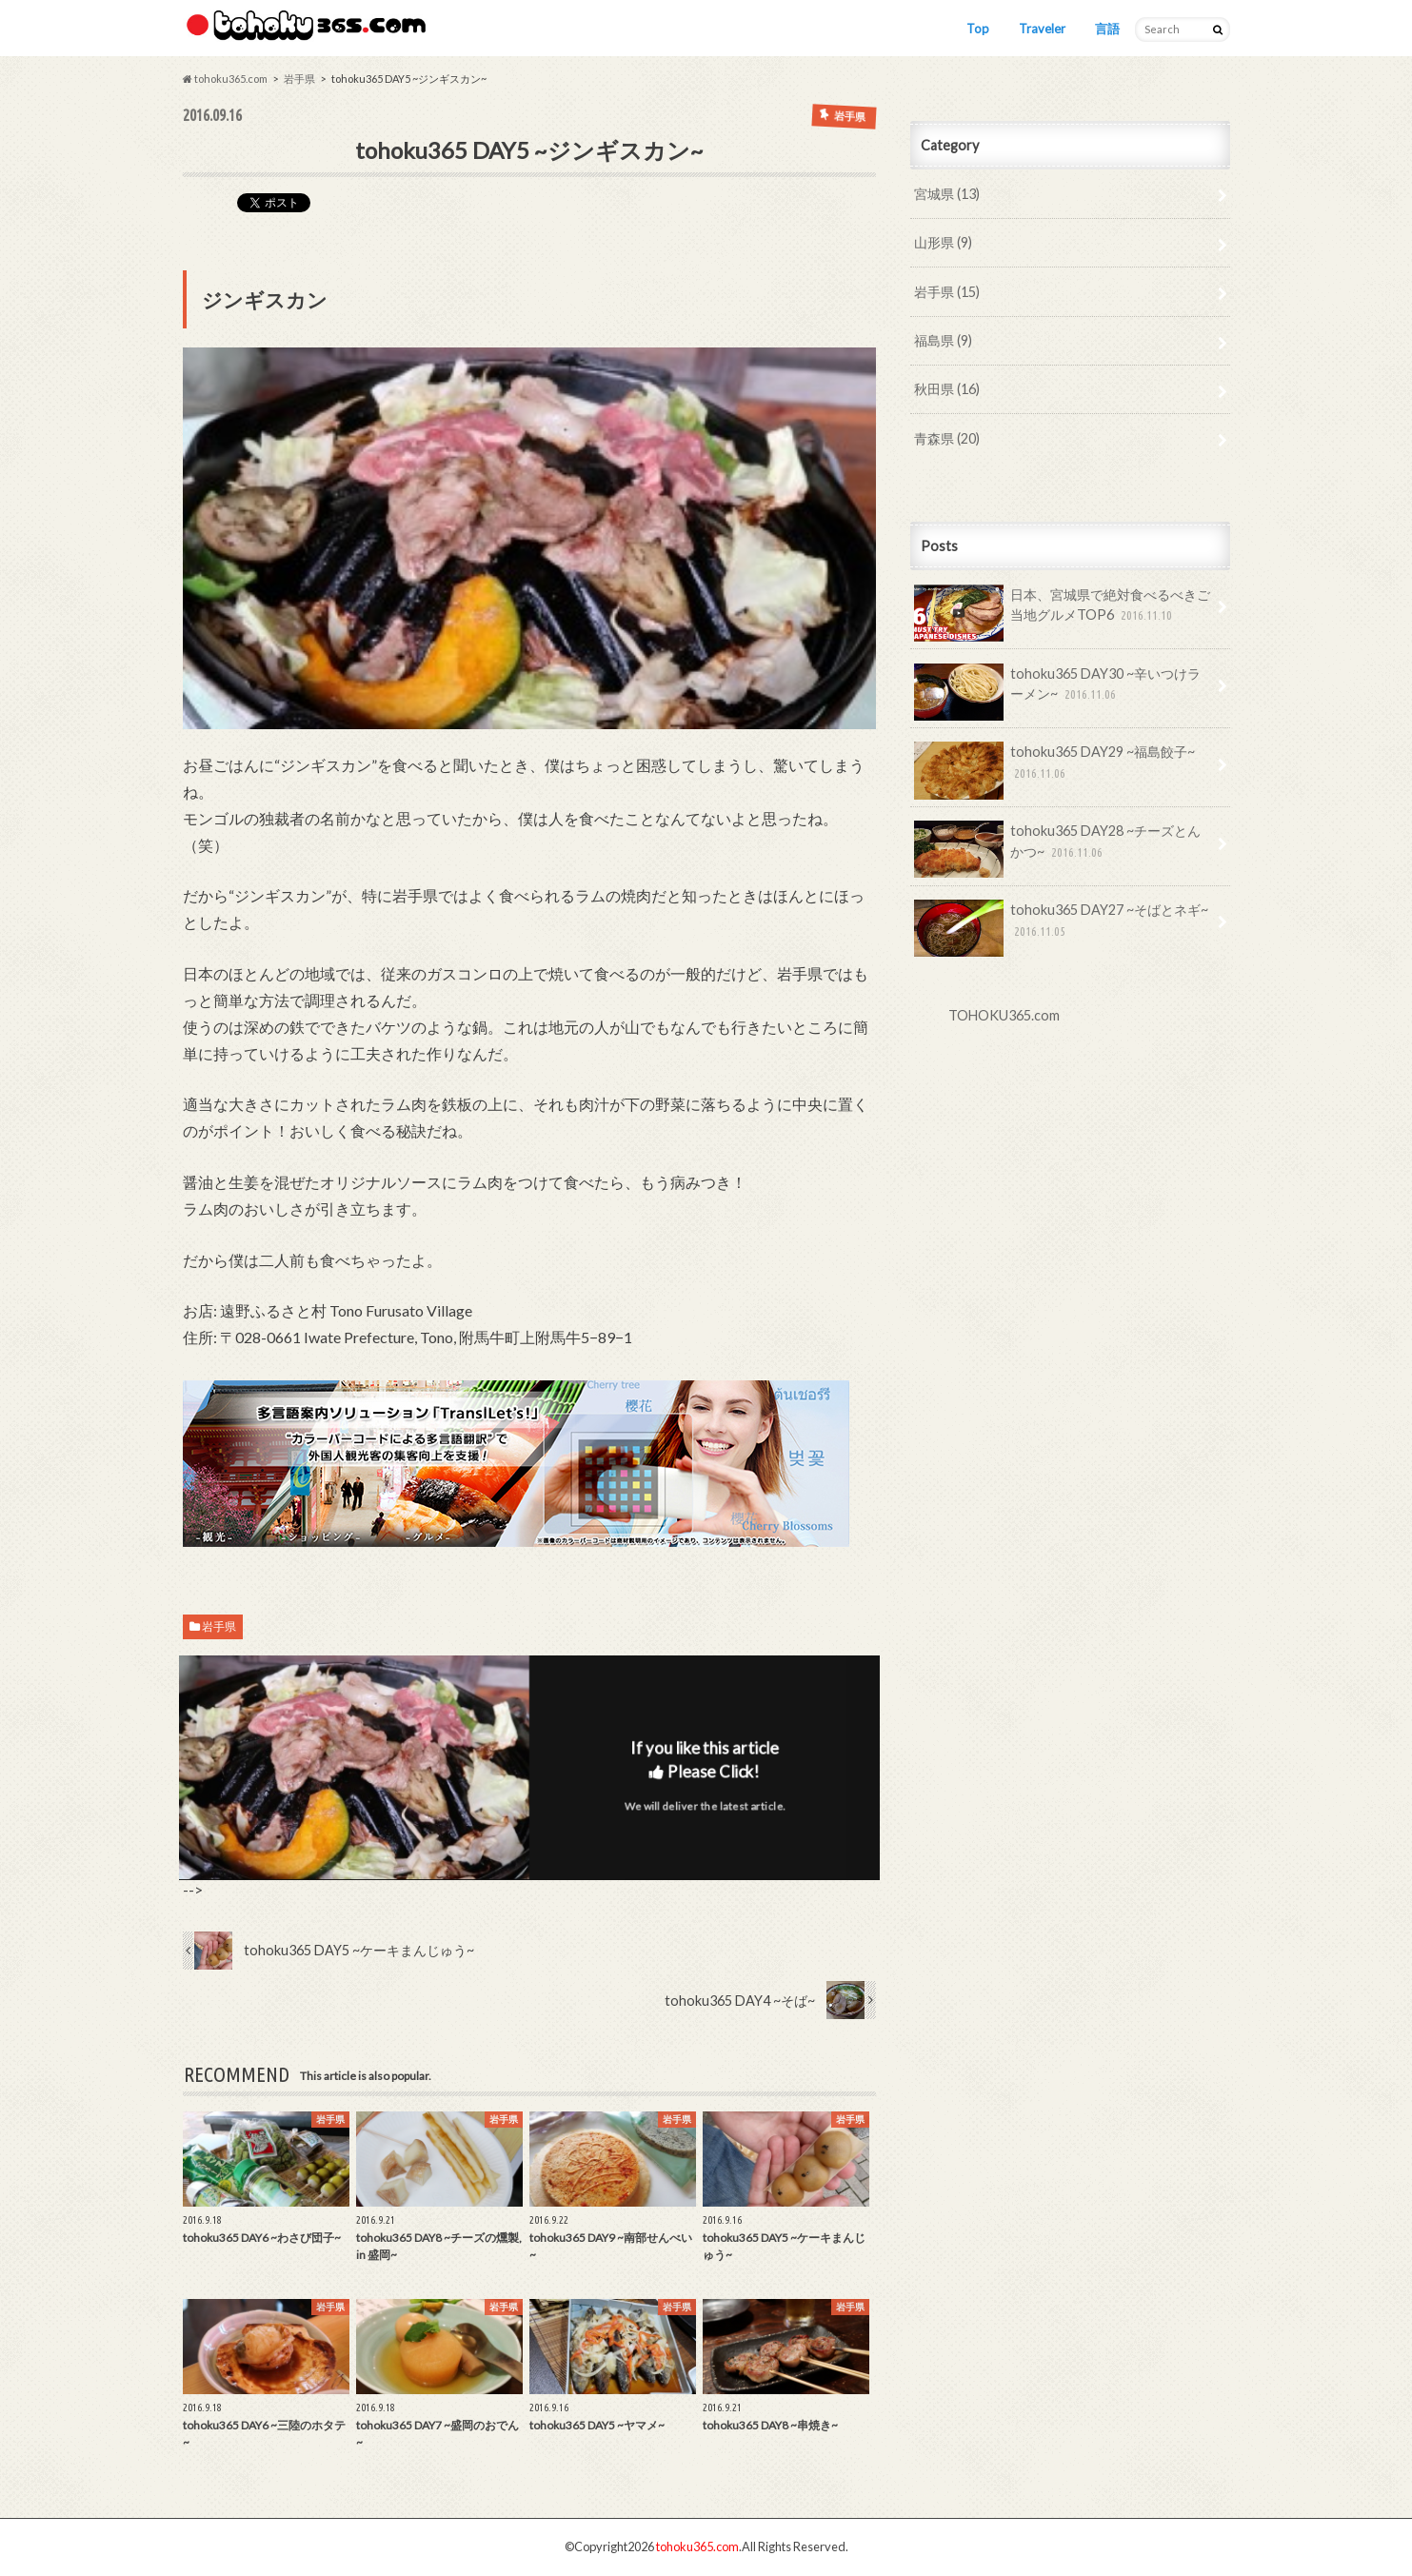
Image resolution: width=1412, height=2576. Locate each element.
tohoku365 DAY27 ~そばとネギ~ (1061, 927)
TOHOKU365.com (1004, 1015)
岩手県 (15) (947, 292)
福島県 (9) (943, 340)
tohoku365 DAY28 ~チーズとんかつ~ (1058, 848)
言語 (1107, 28)
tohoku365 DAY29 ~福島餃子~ (1055, 769)
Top (977, 28)
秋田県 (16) (947, 389)
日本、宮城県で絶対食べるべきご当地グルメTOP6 (1062, 612)
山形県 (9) (943, 242)
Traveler (1042, 28)
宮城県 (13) (947, 194)
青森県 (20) (947, 438)
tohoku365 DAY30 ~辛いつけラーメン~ (1058, 691)
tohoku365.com (697, 2546)
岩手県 (219, 1626)
